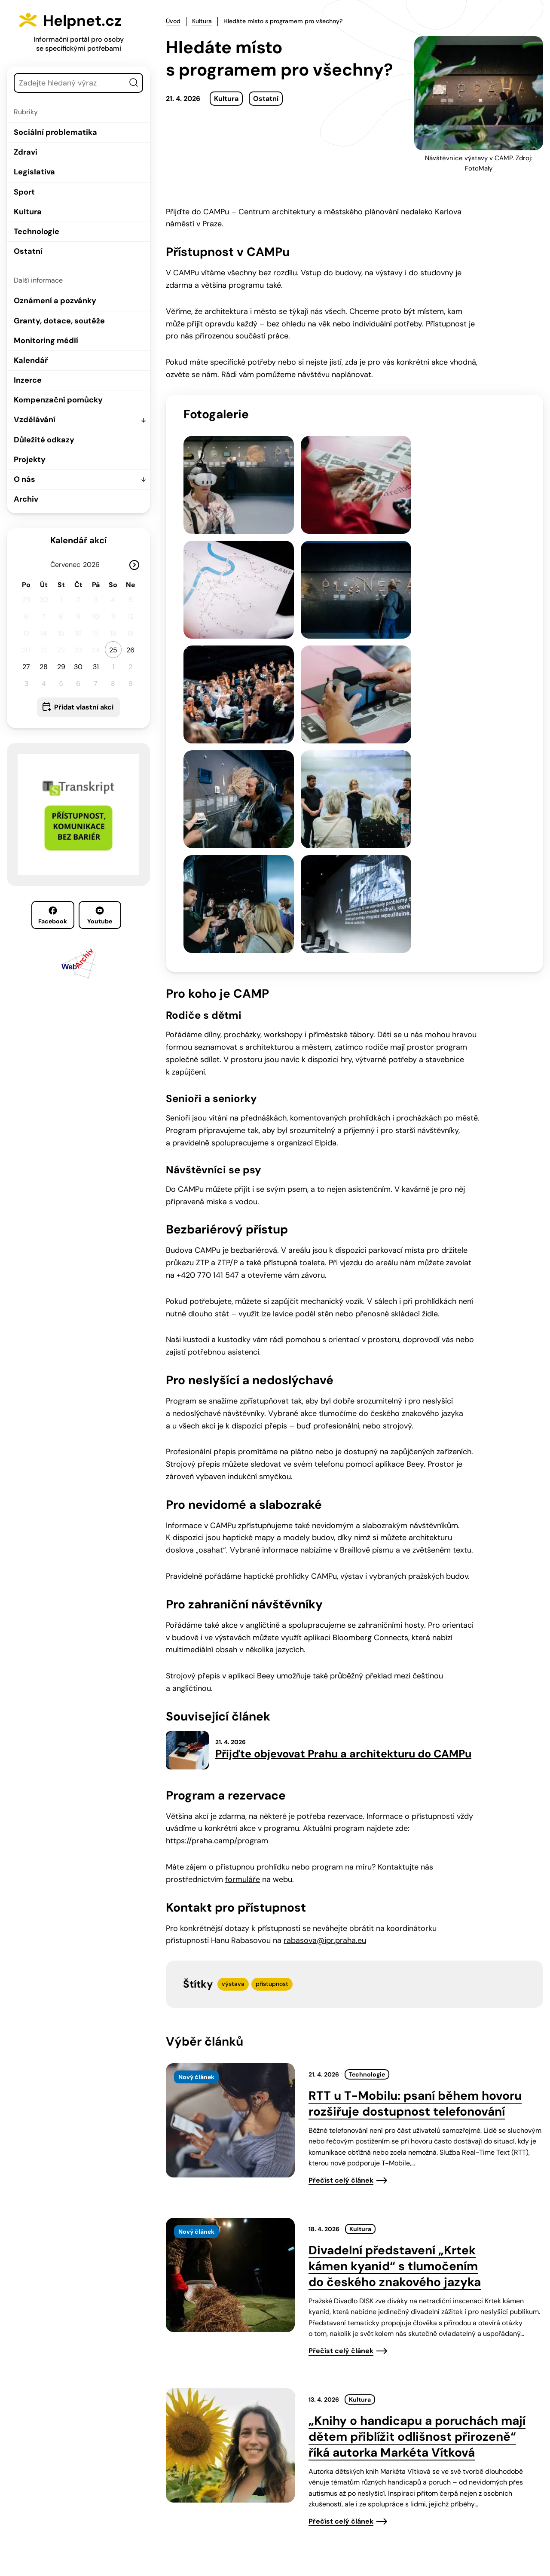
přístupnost (272, 1694)
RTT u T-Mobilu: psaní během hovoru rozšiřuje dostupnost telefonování (415, 1814)
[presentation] (230, 1830)
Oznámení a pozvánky (55, 300)
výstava (233, 1694)
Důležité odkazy (44, 440)
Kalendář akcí (78, 540)
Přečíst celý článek (341, 1890)
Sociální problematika (55, 132)
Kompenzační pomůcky (58, 400)
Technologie (36, 231)
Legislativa (34, 172)
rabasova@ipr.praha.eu (325, 1650)
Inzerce (28, 380)
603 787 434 (216, 2517)
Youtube (99, 915)
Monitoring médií (46, 340)
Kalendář (31, 360)
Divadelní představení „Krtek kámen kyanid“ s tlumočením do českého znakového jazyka (395, 1976)
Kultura (28, 212)
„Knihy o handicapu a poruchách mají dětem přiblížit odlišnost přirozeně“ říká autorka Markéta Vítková (417, 2147)
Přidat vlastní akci (83, 707)
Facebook (52, 915)
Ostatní (28, 251)
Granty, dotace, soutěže (59, 321)
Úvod (173, 21)
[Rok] (94, 564)
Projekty (30, 459)
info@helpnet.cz (282, 2517)
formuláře (242, 1589)
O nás (24, 479)
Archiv (26, 499)
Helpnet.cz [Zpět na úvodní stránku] (89, 19)
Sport (24, 192)
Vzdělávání (34, 419)
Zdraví (25, 152)
